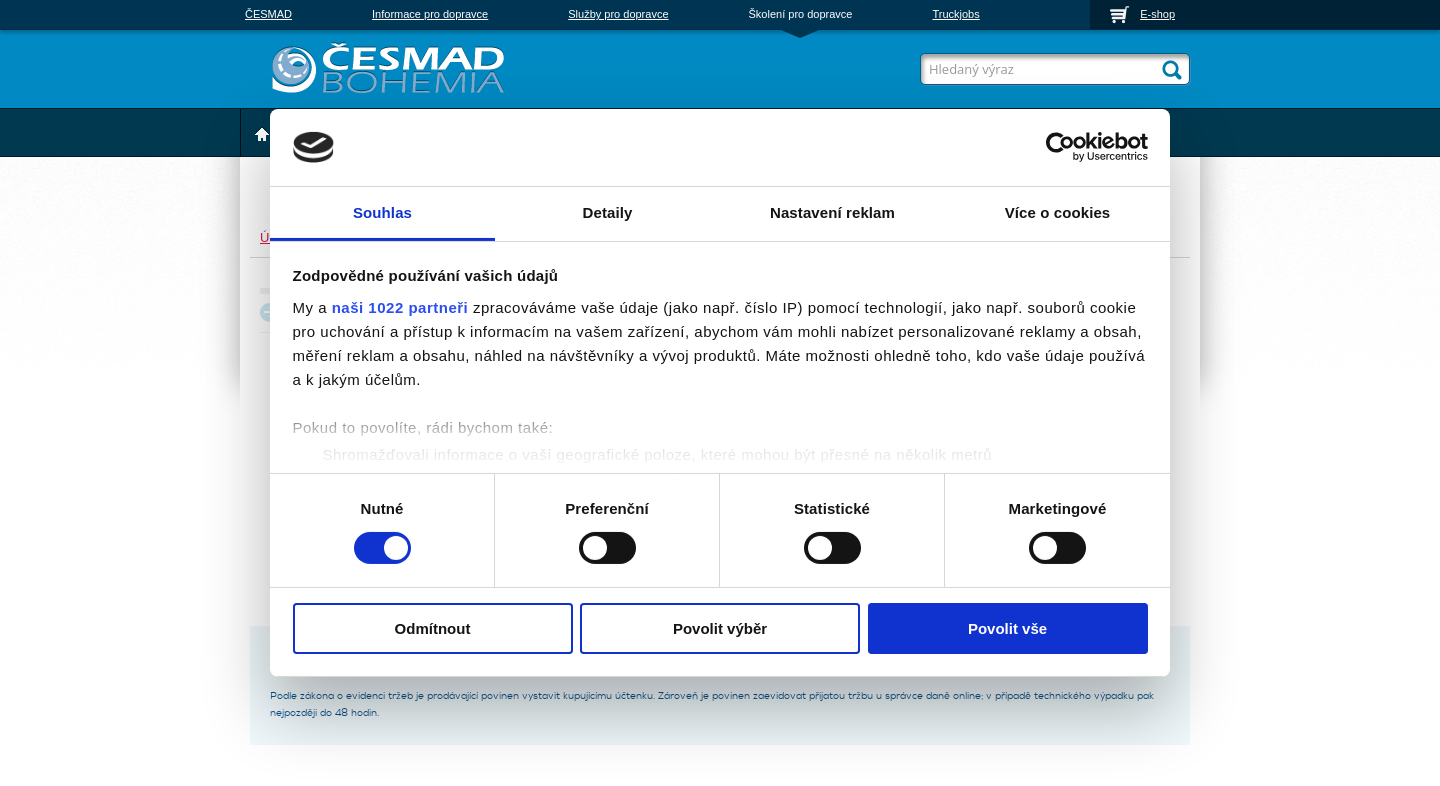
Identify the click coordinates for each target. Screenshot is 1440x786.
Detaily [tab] (608, 212)
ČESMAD (268, 14)
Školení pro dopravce (801, 14)
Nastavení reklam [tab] (832, 212)
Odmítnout (433, 628)
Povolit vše (1007, 628)
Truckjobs (955, 14)
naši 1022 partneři (400, 307)
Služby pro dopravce (618, 14)
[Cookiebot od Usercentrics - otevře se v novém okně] (1060, 147)
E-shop (1157, 14)
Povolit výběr (720, 628)
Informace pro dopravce (430, 14)
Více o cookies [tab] (1058, 212)
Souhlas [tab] (382, 212)
